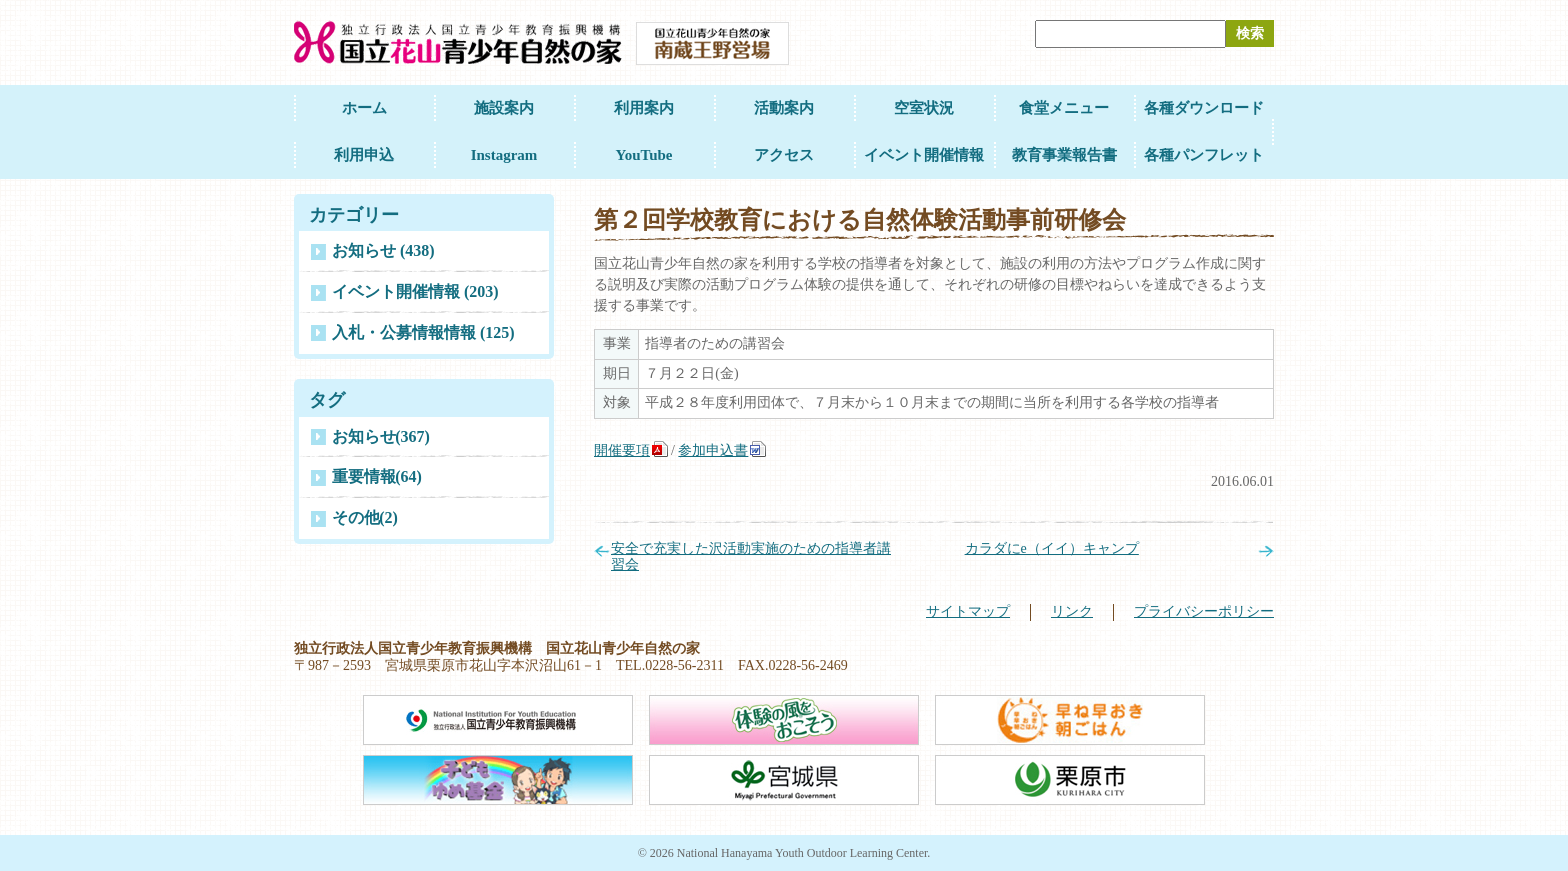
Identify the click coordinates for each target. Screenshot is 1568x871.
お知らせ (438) (383, 250)
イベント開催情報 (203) (415, 291)
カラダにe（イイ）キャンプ (1052, 548)
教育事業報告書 (1064, 155)
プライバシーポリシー (1204, 611)
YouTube (644, 155)
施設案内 (504, 108)
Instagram (504, 155)
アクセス (784, 155)
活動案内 (784, 108)
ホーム (364, 108)
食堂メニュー (1064, 108)
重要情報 (377, 476)
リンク (1072, 611)
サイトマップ (968, 611)
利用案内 (644, 108)
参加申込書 (713, 450)
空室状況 (924, 108)
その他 (365, 517)
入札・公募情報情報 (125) (423, 332)
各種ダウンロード (1204, 108)
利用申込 (364, 155)
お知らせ (381, 436)
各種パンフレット (1204, 155)
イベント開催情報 (924, 155)
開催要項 (622, 450)
